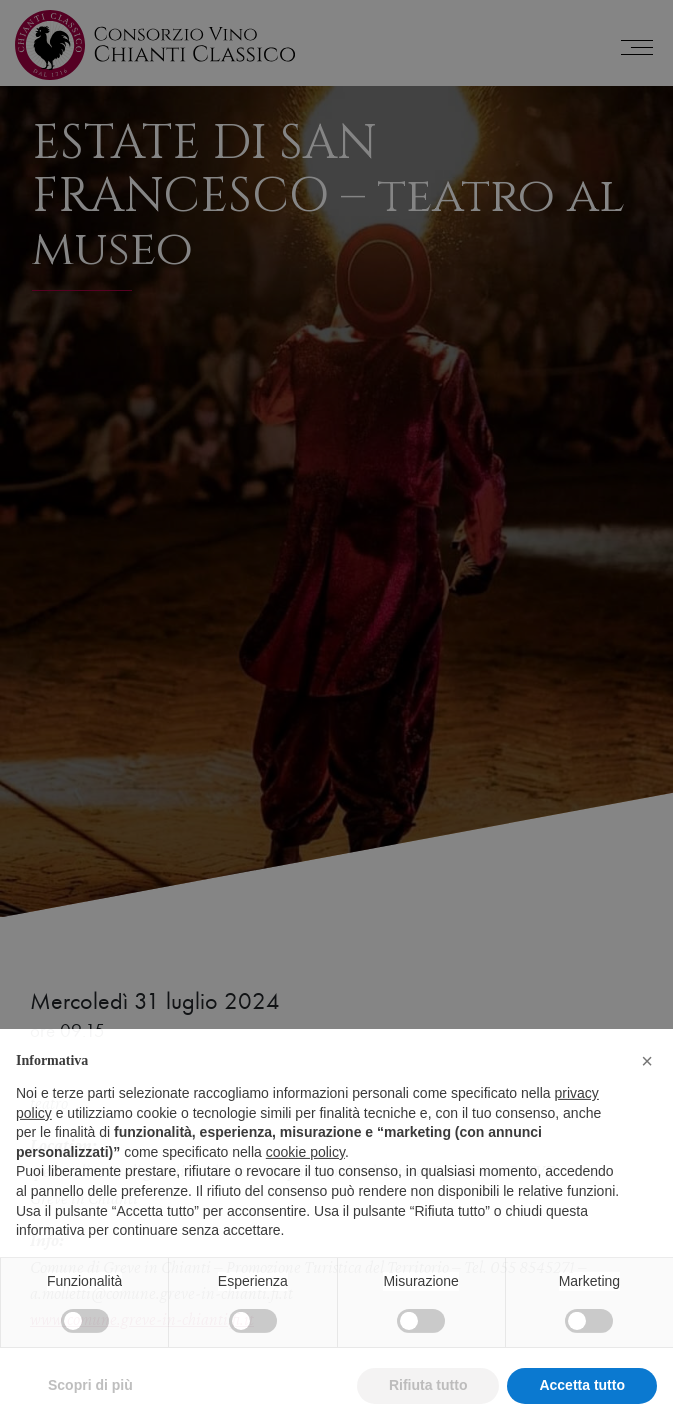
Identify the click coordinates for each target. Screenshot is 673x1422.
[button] (647, 1096)
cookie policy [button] (305, 1187)
